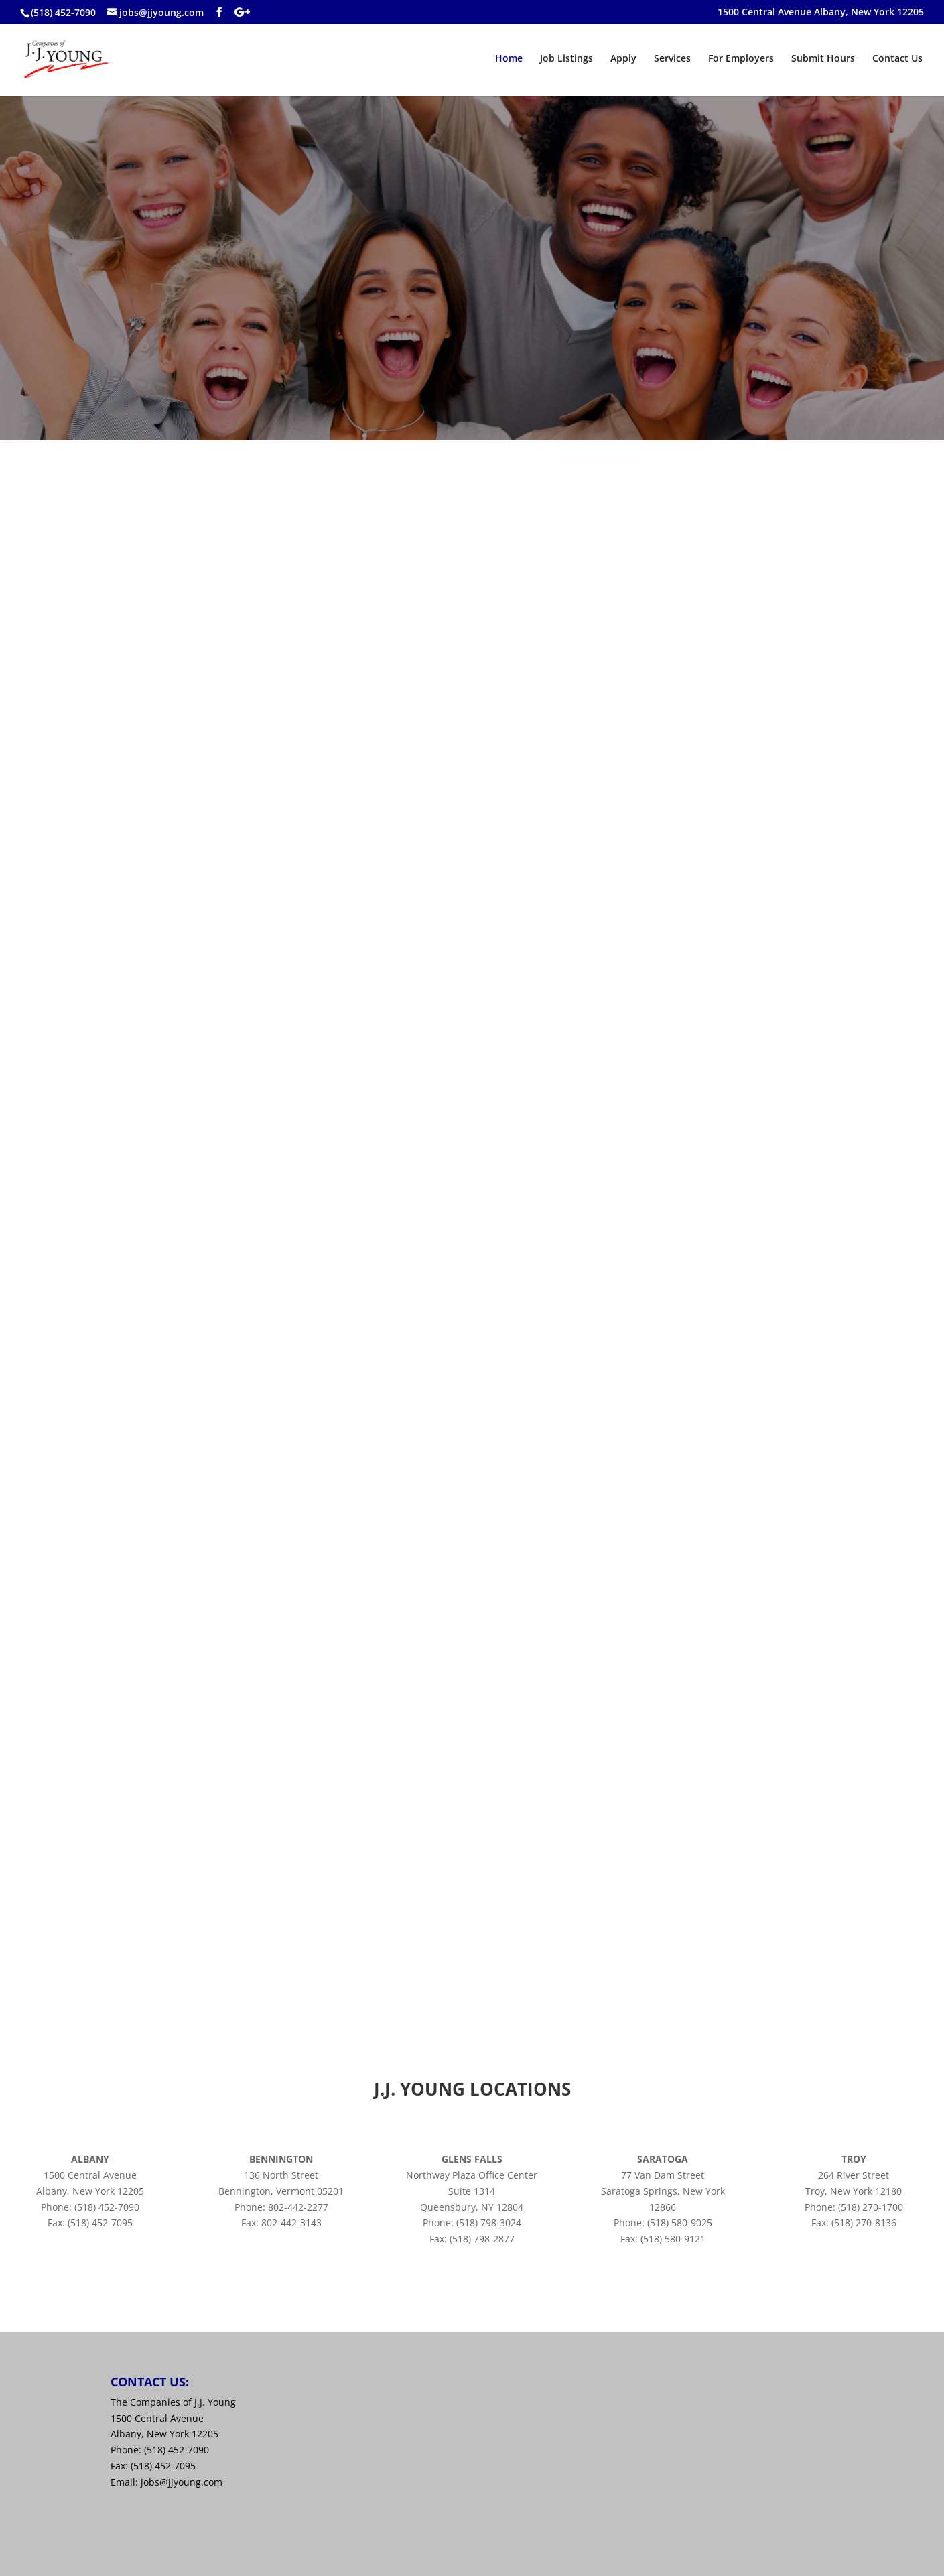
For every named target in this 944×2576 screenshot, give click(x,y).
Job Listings (566, 59)
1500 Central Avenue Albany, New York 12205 (821, 12)
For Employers (741, 59)
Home (509, 59)
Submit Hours (823, 59)
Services (672, 59)
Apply (623, 59)
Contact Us (897, 59)
